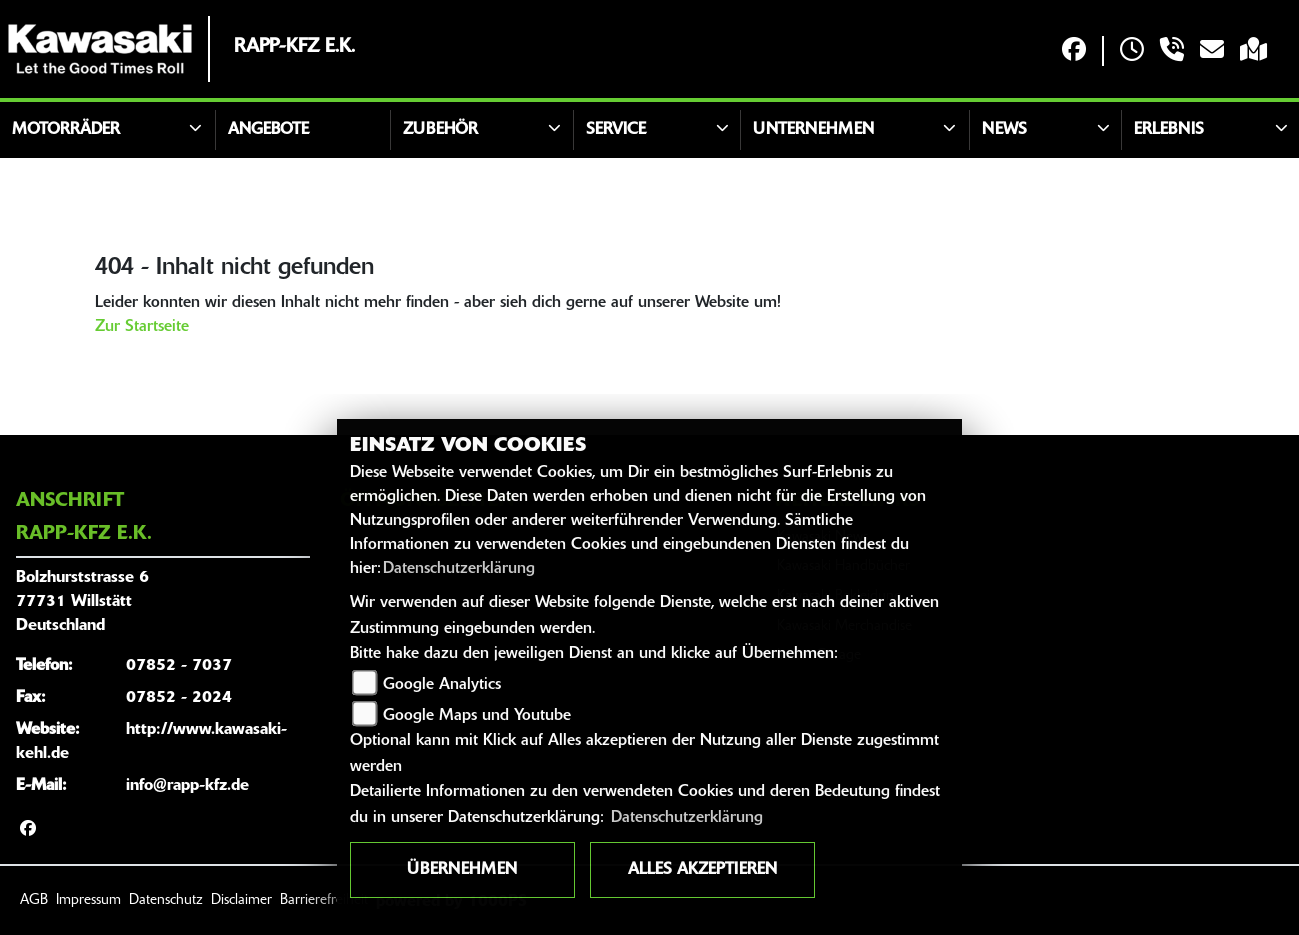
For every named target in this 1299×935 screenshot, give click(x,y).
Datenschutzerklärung (459, 569)
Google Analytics (442, 685)
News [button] (1004, 130)
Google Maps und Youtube (477, 716)
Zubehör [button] (440, 130)
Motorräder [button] (66, 130)
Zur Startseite (142, 327)
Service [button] (616, 130)
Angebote (268, 130)
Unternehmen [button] (813, 130)
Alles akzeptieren (702, 870)
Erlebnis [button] (1169, 130)
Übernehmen (462, 870)
